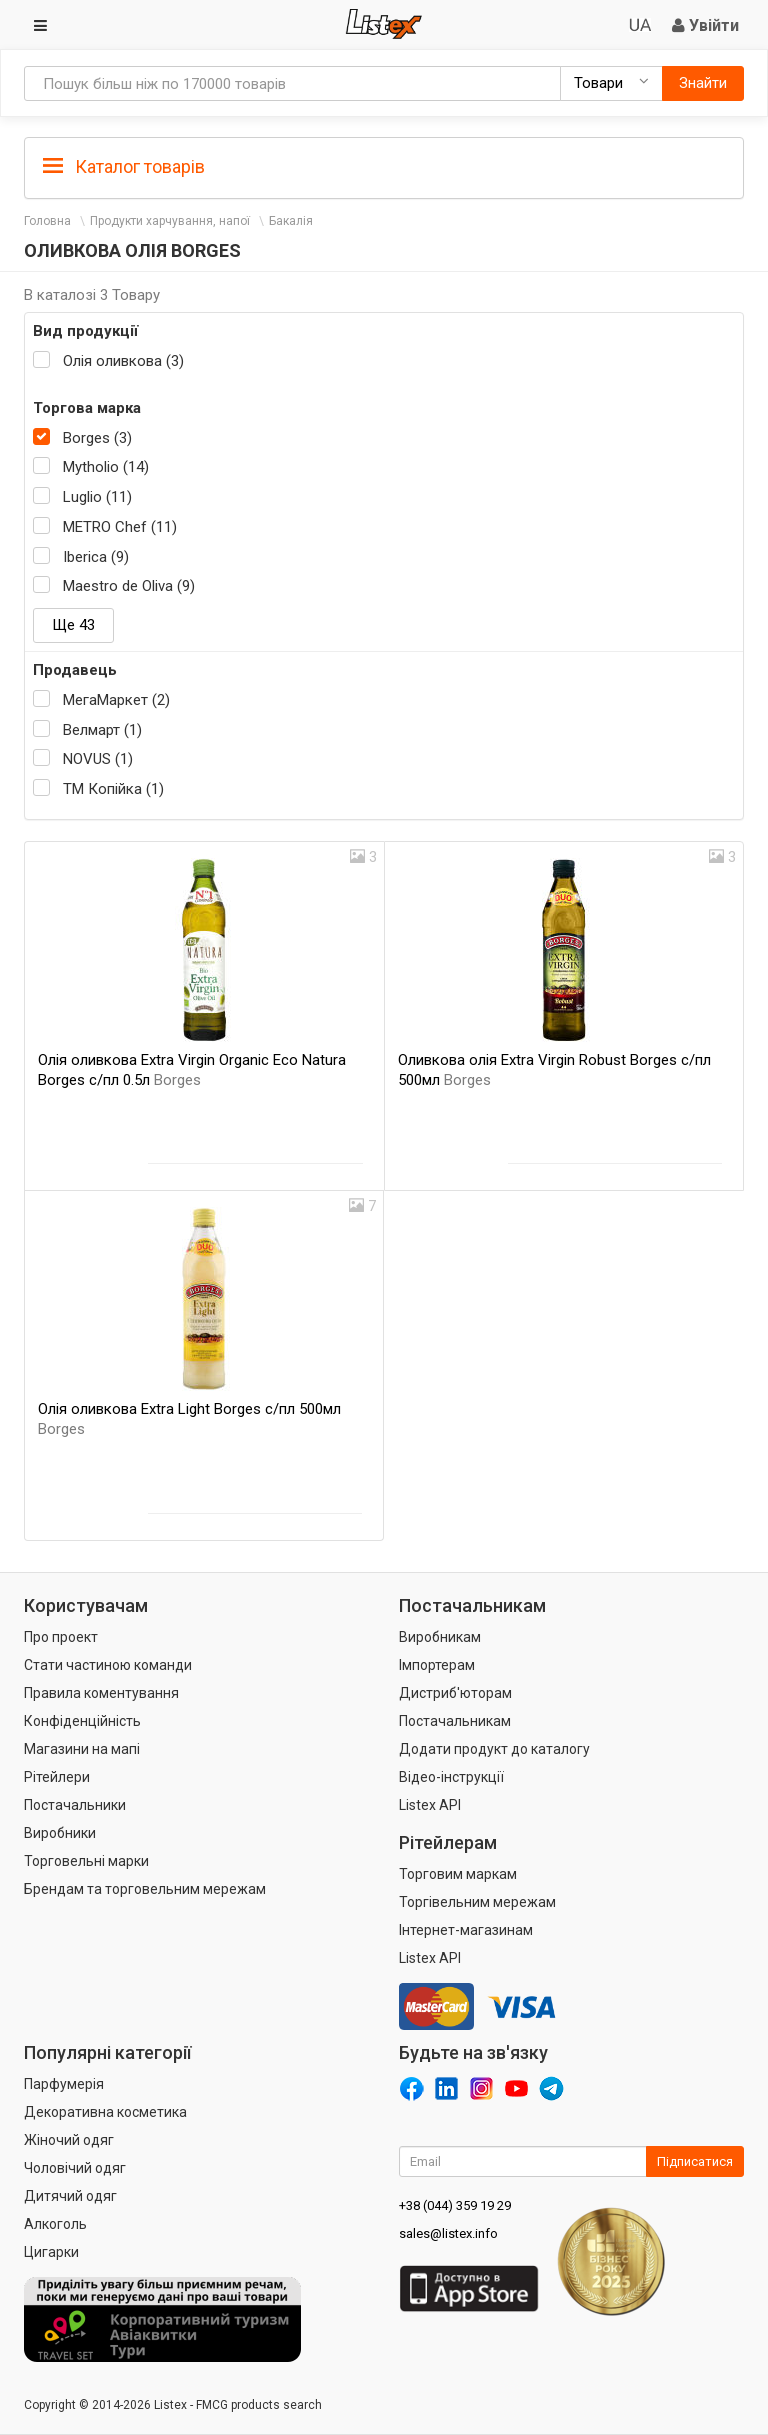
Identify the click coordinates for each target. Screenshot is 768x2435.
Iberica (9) (96, 557)
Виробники (60, 1833)
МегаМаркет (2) (116, 700)
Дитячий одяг (70, 2196)
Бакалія (291, 221)
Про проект (61, 1637)
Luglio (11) (97, 497)
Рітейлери (57, 1777)
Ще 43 (73, 625)
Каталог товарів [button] (124, 167)
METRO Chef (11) (120, 527)
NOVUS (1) (98, 759)
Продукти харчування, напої (170, 221)
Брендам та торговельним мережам (145, 1889)
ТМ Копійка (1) (113, 789)
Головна (47, 221)
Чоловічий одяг (75, 2168)
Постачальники (75, 1805)
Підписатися (695, 2161)
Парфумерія (64, 2084)
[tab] (384, 165)
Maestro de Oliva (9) (129, 586)
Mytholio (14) (106, 467)
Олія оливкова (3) (123, 361)
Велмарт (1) (102, 730)
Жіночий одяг (69, 2140)
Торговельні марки (86, 1861)
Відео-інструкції (451, 1777)
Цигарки (51, 2252)
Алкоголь (55, 2224)
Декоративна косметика (105, 2112)
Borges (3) (97, 438)
